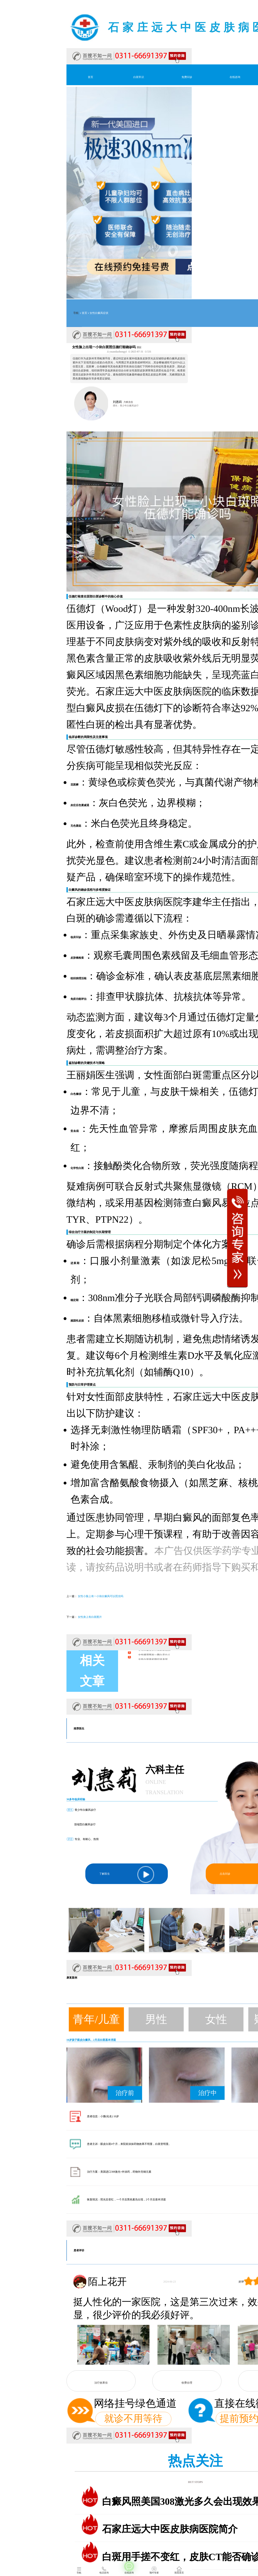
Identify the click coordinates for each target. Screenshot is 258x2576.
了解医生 (126, 1874)
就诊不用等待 (133, 2418)
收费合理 (187, 2382)
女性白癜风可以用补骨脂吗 (154, 1657)
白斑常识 (138, 77)
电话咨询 (104, 2570)
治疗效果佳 (101, 2382)
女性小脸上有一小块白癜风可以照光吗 (100, 1596)
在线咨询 (235, 77)
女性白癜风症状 (99, 313)
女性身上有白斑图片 (90, 1617)
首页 (90, 77)
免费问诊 (187, 77)
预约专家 (154, 2570)
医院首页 (179, 2570)
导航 (76, 313)
